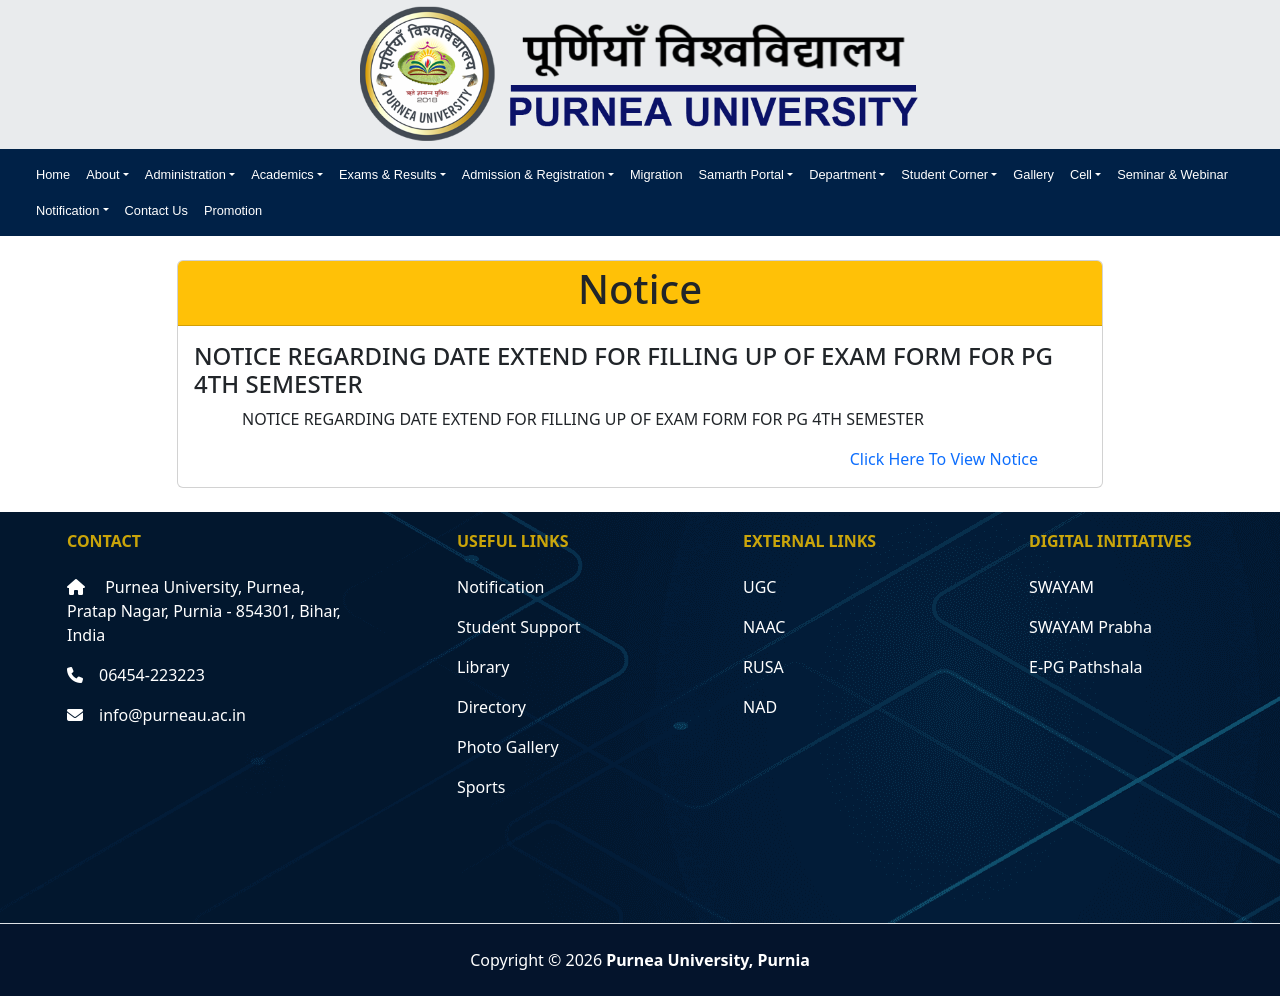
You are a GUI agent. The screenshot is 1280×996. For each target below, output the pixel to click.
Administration (185, 174)
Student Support (519, 627)
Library (483, 667)
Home (53, 174)
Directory (491, 707)
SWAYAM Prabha (1090, 627)
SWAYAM (1061, 587)
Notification (67, 210)
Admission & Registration (533, 174)
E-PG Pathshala (1086, 667)
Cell (1081, 174)
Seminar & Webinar (1172, 174)
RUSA (763, 667)
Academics (282, 174)
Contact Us (156, 210)
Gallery (1033, 174)
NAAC (764, 627)
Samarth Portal (741, 174)
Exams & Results (387, 174)
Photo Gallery (508, 747)
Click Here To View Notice (944, 459)
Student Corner (944, 174)
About (102, 174)
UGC (759, 587)
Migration (656, 174)
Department (842, 174)
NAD (760, 707)
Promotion (233, 210)
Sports (481, 787)
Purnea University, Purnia (708, 960)
